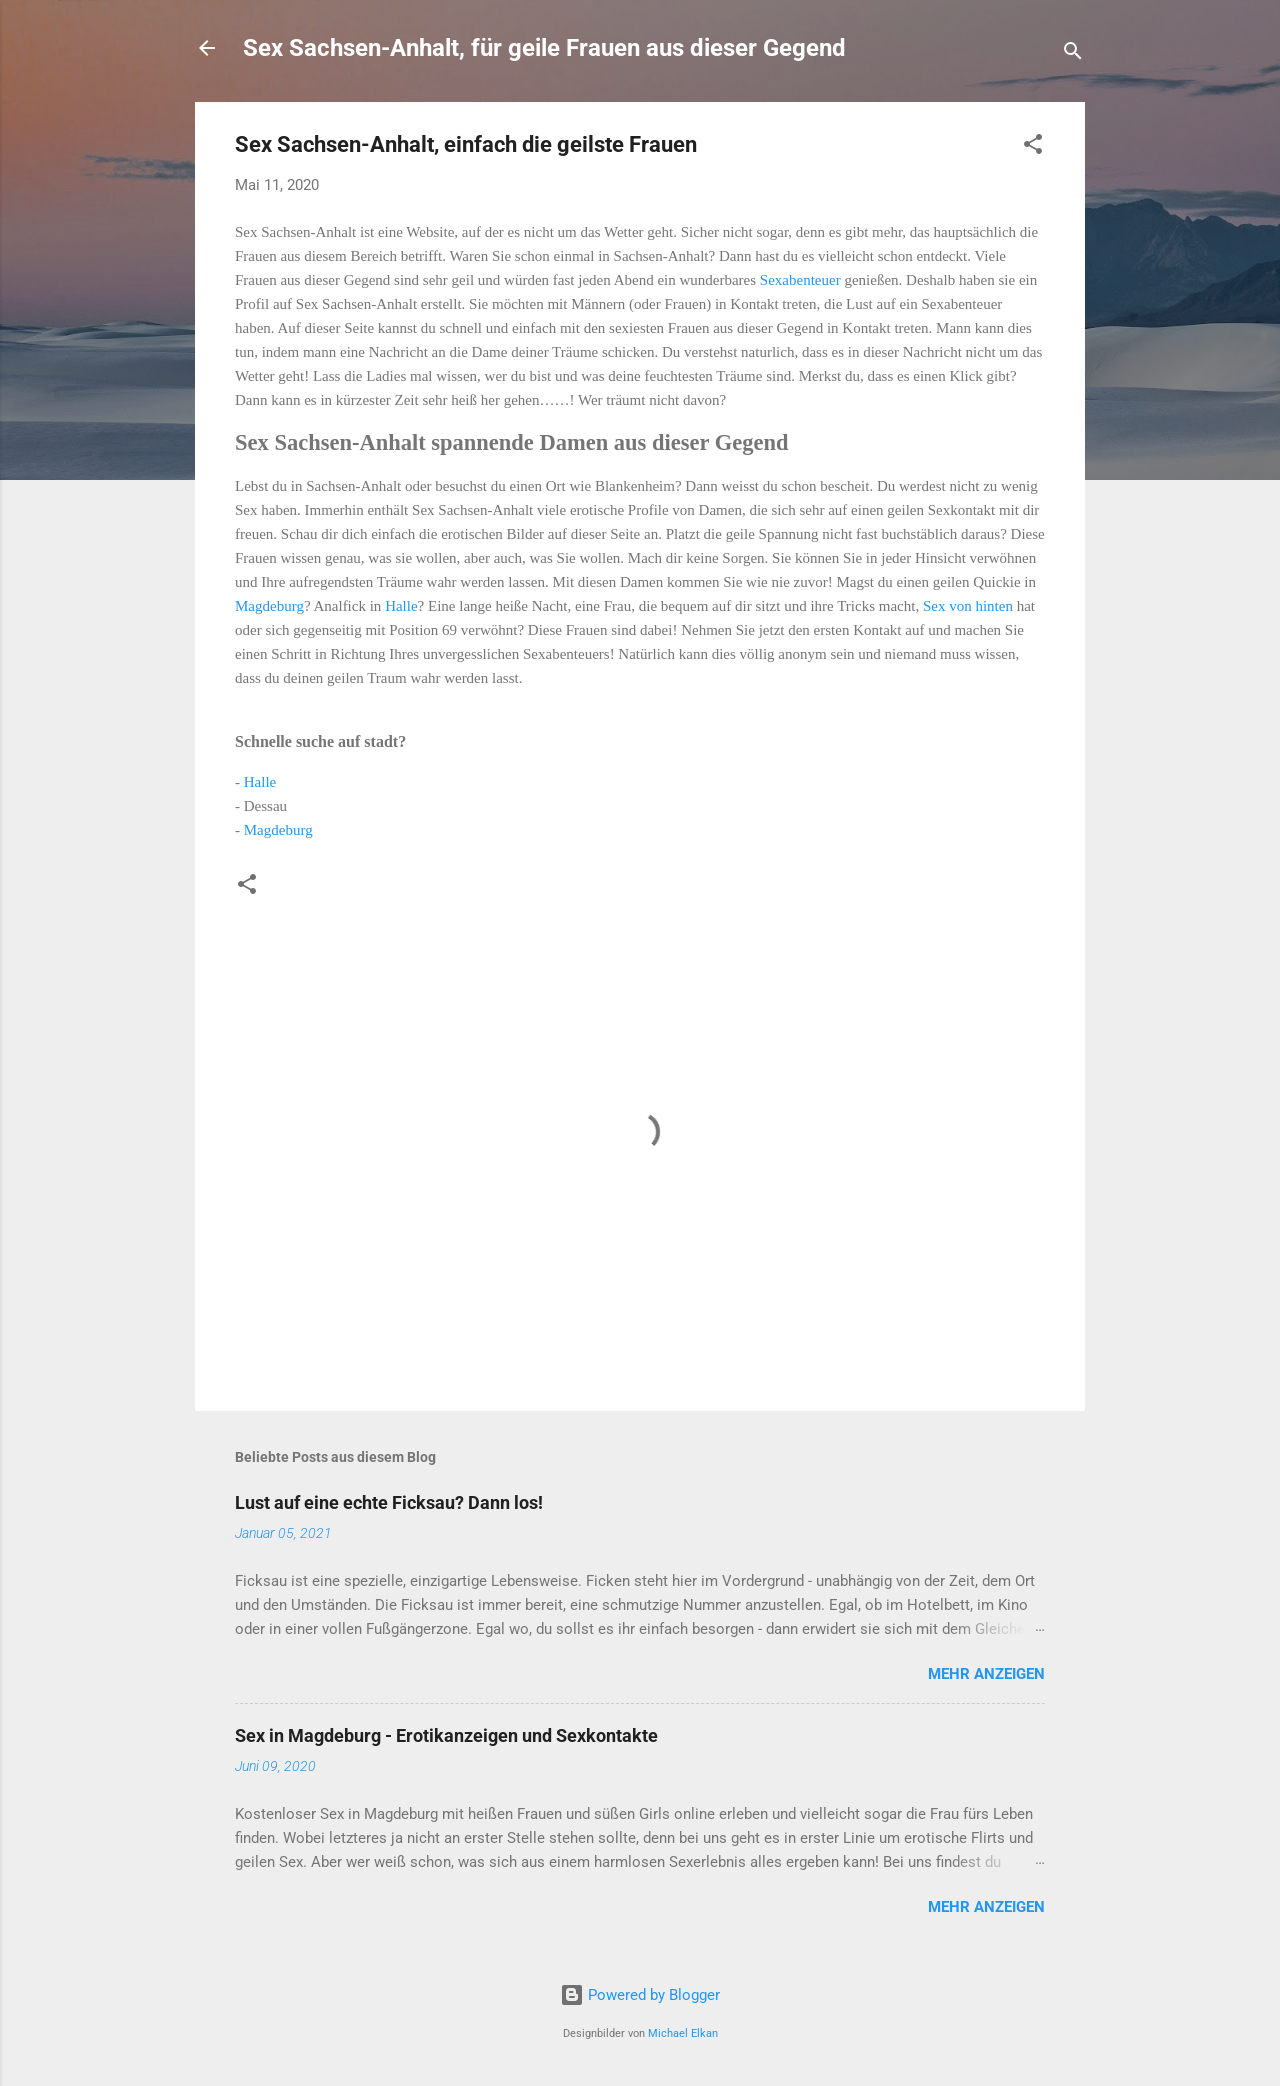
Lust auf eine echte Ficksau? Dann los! (389, 1502)
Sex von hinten (968, 606)
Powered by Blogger (640, 1995)
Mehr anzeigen (986, 1674)
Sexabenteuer (802, 280)
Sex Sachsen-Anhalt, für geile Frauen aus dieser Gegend (544, 48)
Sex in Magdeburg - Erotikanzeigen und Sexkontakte (446, 1735)
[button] (1033, 147)
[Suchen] (1073, 54)
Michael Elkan (683, 2033)
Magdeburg (269, 606)
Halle (401, 606)
